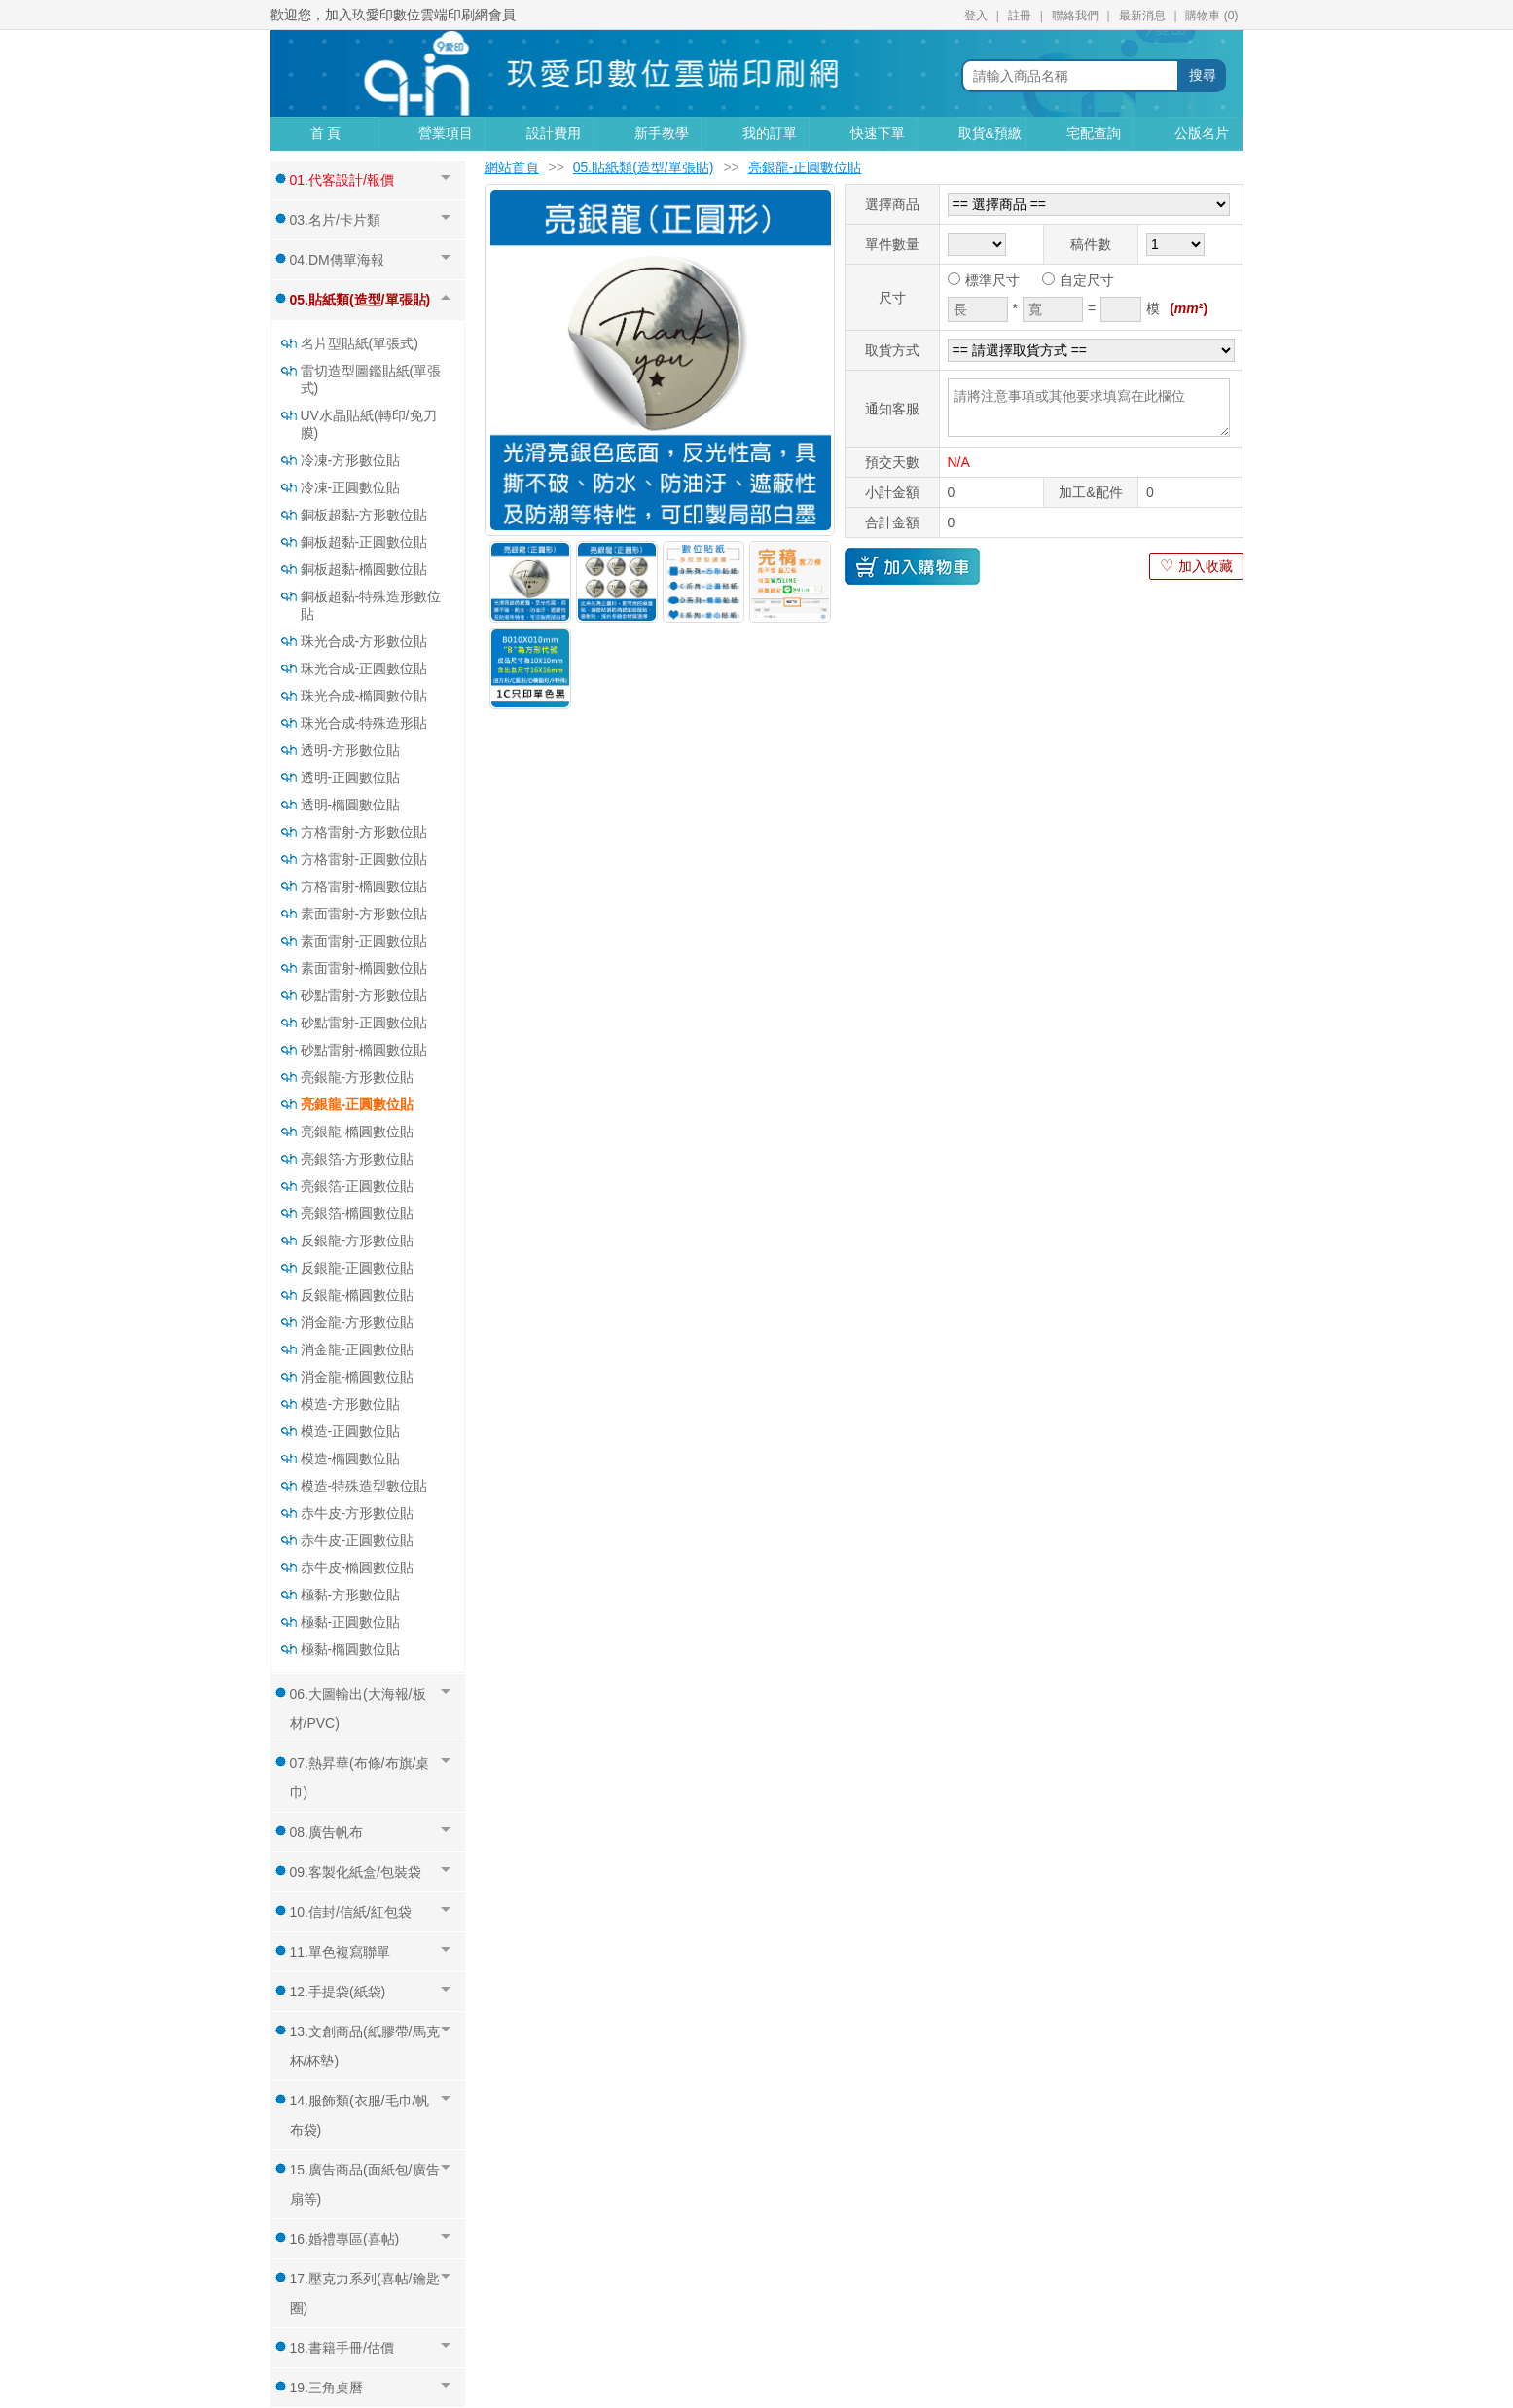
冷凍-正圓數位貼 (351, 487)
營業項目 (445, 133)
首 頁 (326, 133)
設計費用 (553, 133)
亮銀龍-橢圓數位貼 (357, 1131)
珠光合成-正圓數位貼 (364, 668)
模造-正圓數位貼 (351, 1431)
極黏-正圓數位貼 (351, 1622)
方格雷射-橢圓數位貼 (364, 886)
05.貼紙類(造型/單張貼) (643, 167)
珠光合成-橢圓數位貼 (364, 695)
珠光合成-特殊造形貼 (364, 723)
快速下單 (877, 133)
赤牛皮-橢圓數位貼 (357, 1567)
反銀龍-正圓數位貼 (357, 1268)
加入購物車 (912, 566)
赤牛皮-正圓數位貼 (357, 1540)
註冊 (1019, 15)
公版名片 (1201, 133)
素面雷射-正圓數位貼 (364, 941)
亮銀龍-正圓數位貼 (357, 1104)
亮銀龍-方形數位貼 (357, 1077)
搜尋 (1202, 75)
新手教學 (661, 133)
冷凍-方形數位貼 (351, 460)
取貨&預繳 (990, 133)
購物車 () (1211, 15)
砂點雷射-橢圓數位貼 (364, 1050)
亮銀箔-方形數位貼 (357, 1159)
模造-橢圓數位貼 (351, 1458)
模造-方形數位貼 (351, 1404)
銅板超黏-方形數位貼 (364, 514)
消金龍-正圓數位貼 (357, 1349)
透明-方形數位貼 (351, 750)
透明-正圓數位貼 (351, 777)
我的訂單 (769, 133)
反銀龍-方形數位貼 (357, 1240)
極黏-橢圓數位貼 (351, 1649)
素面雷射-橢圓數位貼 (364, 968)
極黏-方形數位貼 (351, 1594)
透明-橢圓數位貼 (351, 804)
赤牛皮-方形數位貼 (357, 1513)
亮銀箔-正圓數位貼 (357, 1186)
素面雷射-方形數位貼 (364, 913)
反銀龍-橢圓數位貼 (357, 1295)
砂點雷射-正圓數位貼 (364, 1022)
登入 (976, 15)
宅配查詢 (1093, 133)
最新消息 (1142, 15)
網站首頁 (512, 167)
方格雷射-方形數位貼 (364, 832)
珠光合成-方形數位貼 (364, 641)
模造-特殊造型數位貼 (364, 1485)
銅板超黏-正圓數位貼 (364, 542)
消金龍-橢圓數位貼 (357, 1376)
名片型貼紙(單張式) (359, 343)
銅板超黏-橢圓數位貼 (364, 569)
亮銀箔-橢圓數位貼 (357, 1213)
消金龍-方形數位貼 (357, 1322)
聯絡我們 (1075, 15)
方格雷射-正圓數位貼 (364, 859)
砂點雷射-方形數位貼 (364, 995)
